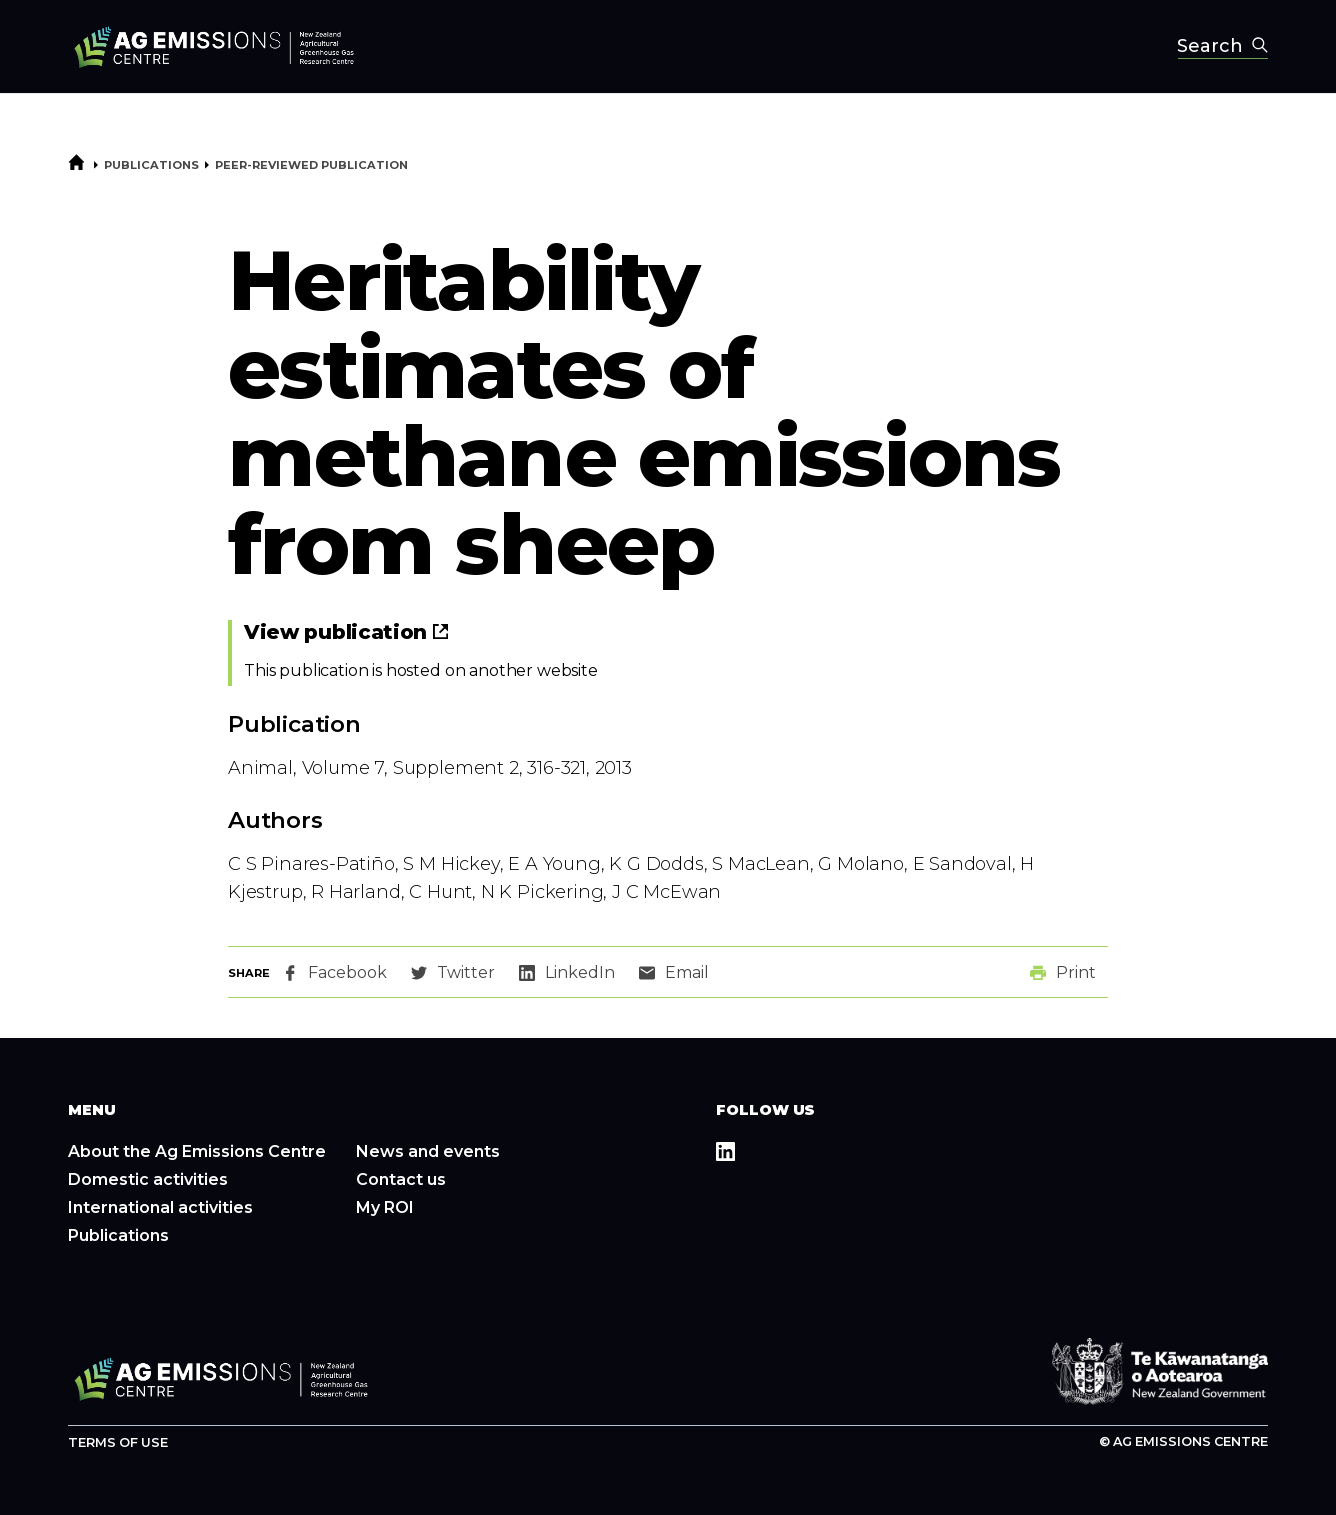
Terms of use (118, 1442)
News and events (428, 1151)
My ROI (385, 1207)
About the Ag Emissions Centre (197, 1151)
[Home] (76, 167)
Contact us (401, 1179)
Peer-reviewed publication (311, 165)
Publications (151, 165)
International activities (160, 1207)
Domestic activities (148, 1179)
